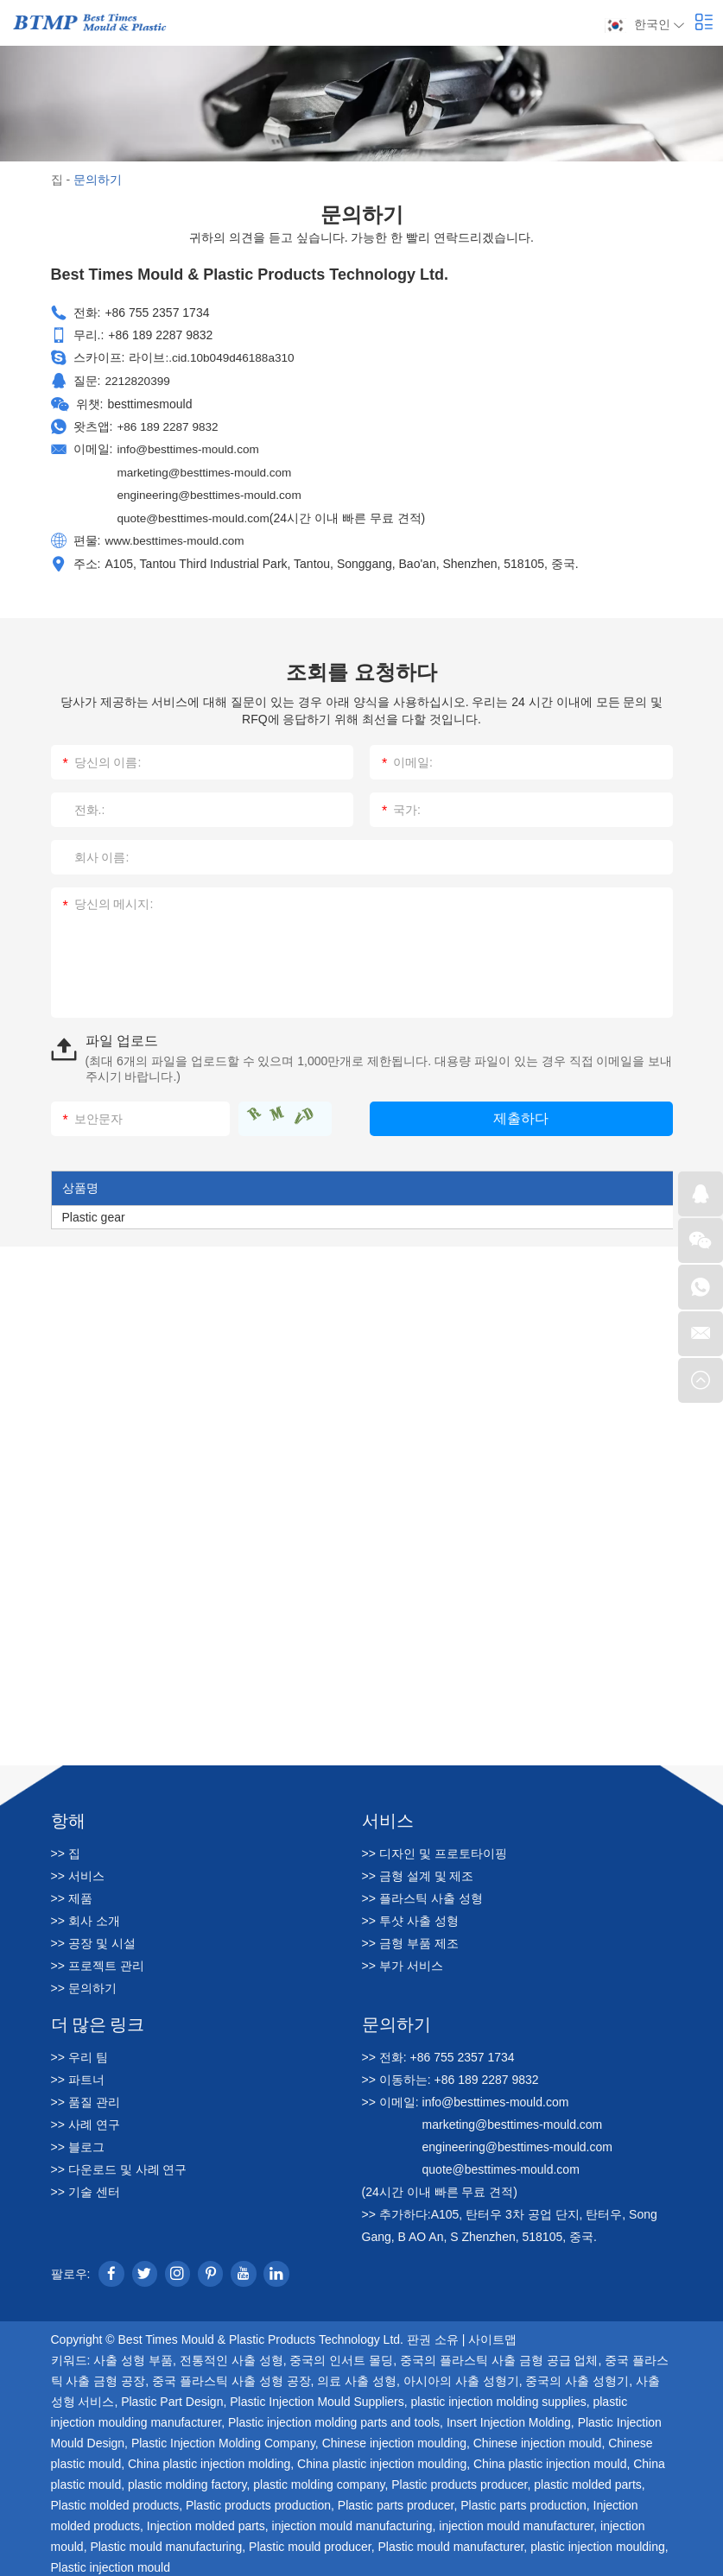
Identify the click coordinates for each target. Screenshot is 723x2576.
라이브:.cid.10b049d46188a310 (213, 356)
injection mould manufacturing (352, 2522)
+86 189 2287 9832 (169, 424)
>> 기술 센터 (85, 2187)
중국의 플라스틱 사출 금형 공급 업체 (499, 2356)
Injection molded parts (206, 2522)
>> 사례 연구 (85, 2120)
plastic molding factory (187, 2480)
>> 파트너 (78, 2075)
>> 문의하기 (84, 1984)
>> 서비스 (78, 1871)
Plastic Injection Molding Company (223, 2439)
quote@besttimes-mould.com (195, 514)
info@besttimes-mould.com (190, 446)
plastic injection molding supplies (499, 2397)
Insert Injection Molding (509, 2418)
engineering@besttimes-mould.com (212, 491)
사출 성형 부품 (133, 2356)
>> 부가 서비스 (402, 1961)
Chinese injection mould (537, 2439)
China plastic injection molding (209, 2459)
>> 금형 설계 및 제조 (418, 1871)
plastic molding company (318, 2480)
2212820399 (138, 379)
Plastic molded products (115, 2501)
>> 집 (65, 1849)
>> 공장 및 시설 (93, 1939)
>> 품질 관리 (85, 2098)
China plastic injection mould (549, 2459)
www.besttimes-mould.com (177, 536)
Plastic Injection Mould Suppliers (317, 2397)
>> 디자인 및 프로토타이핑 (434, 1849)
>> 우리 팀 (79, 2053)
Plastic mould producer (310, 2542)
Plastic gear (93, 1213)
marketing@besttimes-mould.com (207, 469)
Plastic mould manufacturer (451, 2542)
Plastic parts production (523, 2501)
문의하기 (97, 179)
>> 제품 (71, 1894)
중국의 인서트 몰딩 (341, 2356)
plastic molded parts (588, 2480)
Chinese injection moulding (394, 2439)
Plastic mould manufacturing (166, 2542)
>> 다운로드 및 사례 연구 (119, 2165)
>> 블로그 (78, 2143)
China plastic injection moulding (381, 2459)
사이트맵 (492, 2335)
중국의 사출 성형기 (577, 2376)
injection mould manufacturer (516, 2522)
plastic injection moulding (597, 2542)
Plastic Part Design (172, 2397)
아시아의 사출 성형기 (461, 2376)
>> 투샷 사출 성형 (410, 1916)
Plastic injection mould (111, 2563)
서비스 (388, 1815)
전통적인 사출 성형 (231, 2356)
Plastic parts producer (396, 2501)
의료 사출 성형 (356, 2376)
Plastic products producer (459, 2480)
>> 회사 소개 (85, 1916)
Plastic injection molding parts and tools (334, 2418)
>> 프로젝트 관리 (97, 1961)
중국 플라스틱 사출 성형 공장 (231, 2376)
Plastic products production (258, 2501)
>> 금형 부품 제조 (410, 1939)
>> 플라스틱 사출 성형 (422, 1894)
